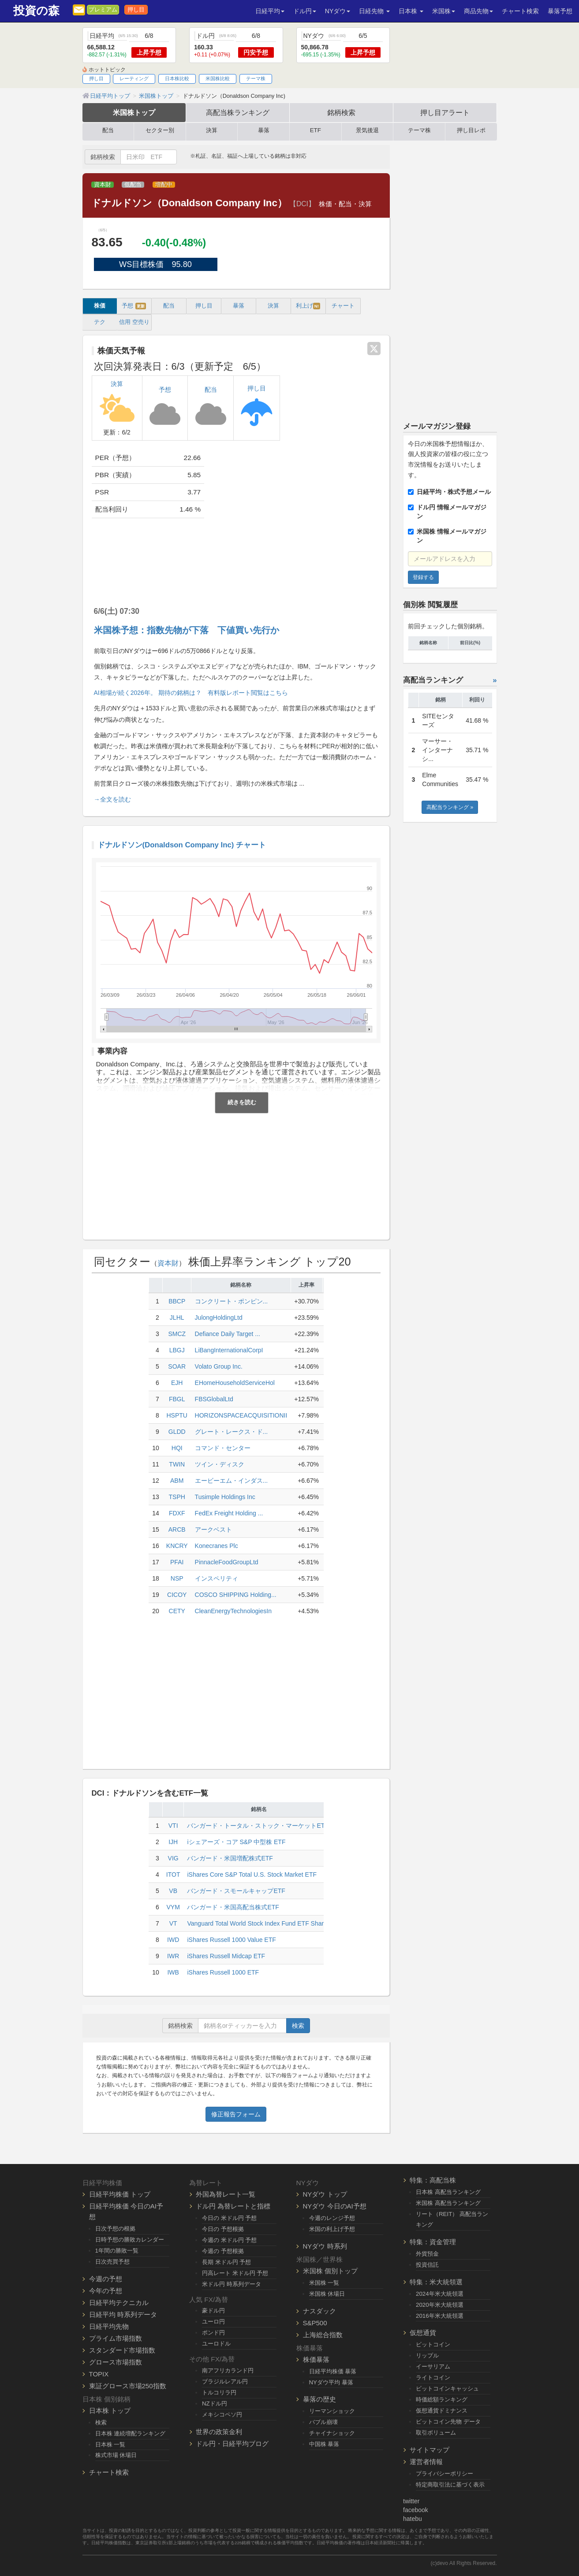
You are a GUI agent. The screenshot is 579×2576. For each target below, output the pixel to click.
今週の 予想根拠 (223, 2251)
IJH (173, 1841)
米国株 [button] (443, 11)
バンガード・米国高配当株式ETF (233, 1907)
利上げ (308, 306)
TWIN (177, 1464)
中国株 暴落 (324, 2444)
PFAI (176, 1562)
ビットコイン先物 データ (448, 2421)
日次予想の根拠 (115, 2228)
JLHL (177, 1317)
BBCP (176, 1301)
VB (173, 1890)
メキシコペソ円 (222, 2414)
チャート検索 (520, 11)
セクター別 (160, 130)
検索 (298, 2025)
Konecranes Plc (216, 1545)
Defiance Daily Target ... (227, 1333)
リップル (427, 2355)
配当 (108, 130)
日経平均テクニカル (119, 2302)
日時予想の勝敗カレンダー (129, 2239)
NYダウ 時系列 (325, 2246)
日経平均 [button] (269, 11)
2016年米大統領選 (439, 2315)
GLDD (177, 1431)
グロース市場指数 (115, 2362)
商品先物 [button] (478, 11)
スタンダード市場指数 (122, 2350)
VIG (173, 1858)
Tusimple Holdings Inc (225, 1496)
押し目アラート (445, 112)
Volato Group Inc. (219, 1366)
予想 (134, 306)
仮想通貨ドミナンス (441, 2410)
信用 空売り (134, 322)
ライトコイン (433, 2377)
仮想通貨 (423, 2332)
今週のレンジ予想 (332, 2218)
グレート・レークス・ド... (231, 1431)
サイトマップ (429, 2450)
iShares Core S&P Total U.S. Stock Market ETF (252, 1874)
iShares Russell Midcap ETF (226, 1956)
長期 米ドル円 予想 (226, 2262)
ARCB (177, 1529)
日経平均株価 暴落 (333, 2371)
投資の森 (36, 10)
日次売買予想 (112, 2261)
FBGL (177, 1399)
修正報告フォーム (236, 2114)
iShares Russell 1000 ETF (223, 1972)
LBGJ (177, 1350)
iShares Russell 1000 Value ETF (231, 1939)
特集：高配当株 (433, 2180)
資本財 (102, 185)
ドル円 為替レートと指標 (233, 2206)
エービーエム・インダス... (231, 1480)
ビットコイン (433, 2344)
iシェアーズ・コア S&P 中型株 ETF (236, 1841)
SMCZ (177, 1333)
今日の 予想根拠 (223, 2229)
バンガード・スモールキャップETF (236, 1890)
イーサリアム (433, 2366)
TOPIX (99, 2374)
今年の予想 (105, 2290)
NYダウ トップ (325, 2194)
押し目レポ (471, 130)
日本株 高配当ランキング (448, 2192)
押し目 (136, 10)
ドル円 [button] (304, 11)
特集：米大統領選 (436, 2282)
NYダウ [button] (337, 11)
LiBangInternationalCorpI (229, 1350)
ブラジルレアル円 (225, 2381)
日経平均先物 (109, 2326)
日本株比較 (177, 78)
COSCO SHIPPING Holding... (235, 1594)
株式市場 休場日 (116, 2455)
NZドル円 (214, 2403)
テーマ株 (255, 78)
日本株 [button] (411, 11)
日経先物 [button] (374, 11)
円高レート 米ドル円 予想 (235, 2273)
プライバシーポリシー (444, 2473)
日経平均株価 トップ (119, 2194)
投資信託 (427, 2264)
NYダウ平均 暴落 (331, 2382)
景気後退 (367, 130)
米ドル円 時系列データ (231, 2284)
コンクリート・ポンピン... (231, 1301)
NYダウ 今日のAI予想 (334, 2206)
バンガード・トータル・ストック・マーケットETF (257, 1825)
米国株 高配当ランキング (448, 2203)
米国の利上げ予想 (332, 2229)
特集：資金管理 (433, 2242)
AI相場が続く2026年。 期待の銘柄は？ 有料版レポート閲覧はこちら (191, 692)
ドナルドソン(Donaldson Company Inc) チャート (181, 845)
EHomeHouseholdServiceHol (235, 1382)
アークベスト (213, 1529)
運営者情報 (426, 2461)
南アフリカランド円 (228, 2370)
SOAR (177, 1366)
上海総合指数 (323, 2334)
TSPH (177, 1496)
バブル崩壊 (323, 2422)
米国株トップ (134, 112)
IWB (173, 1972)
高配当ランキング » (449, 807)
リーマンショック (332, 2411)
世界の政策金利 (219, 2431)
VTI (173, 1825)
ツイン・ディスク (219, 1464)
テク (99, 322)
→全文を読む (112, 799)
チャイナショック (332, 2433)
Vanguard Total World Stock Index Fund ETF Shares (258, 1923)
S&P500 (315, 2323)
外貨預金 (427, 2253)
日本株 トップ (110, 2410)
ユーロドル (216, 2343)
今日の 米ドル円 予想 (229, 2218)
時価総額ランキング (441, 2399)
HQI (177, 1447)
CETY (177, 1611)
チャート (343, 306)
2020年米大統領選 (439, 2304)
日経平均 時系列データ (123, 2314)
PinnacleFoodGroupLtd (226, 1562)
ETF (315, 130)
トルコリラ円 (219, 2392)
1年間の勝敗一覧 (116, 2250)
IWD (173, 1939)
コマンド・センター (222, 1447)
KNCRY (177, 1545)
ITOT (173, 1874)
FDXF (177, 1513)
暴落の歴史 (319, 2399)
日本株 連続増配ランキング (130, 2433)
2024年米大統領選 (439, 2293)
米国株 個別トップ (330, 2271)
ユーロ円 (213, 2321)
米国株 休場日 (327, 2293)
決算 (211, 130)
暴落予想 (560, 11)
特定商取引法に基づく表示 (450, 2484)
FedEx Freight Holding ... (229, 1513)
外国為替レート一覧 (225, 2194)
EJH (177, 1382)
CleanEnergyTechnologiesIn (233, 1611)
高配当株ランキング (237, 112)
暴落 (263, 130)
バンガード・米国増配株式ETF (230, 1858)
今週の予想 (105, 2279)
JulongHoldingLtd (219, 1317)
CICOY (177, 1594)
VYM (172, 1907)
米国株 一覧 (324, 2282)
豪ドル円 (213, 2310)
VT (173, 1923)
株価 (99, 306)
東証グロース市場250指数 (127, 2386)
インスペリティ (216, 1578)
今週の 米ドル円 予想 (229, 2240)
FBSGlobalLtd (214, 1399)
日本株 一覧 (110, 2444)
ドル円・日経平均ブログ (232, 2443)
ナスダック (319, 2311)
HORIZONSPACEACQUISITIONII (241, 1415)
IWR (173, 1956)
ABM (176, 1480)
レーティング (134, 78)
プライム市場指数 (115, 2338)
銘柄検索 (341, 112)
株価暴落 (316, 2359)
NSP (177, 1578)
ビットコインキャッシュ (447, 2388)
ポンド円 (213, 2332)
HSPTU (176, 1415)
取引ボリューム (436, 2432)
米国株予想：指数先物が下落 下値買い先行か (186, 630)
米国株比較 (217, 78)
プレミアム (103, 10)
